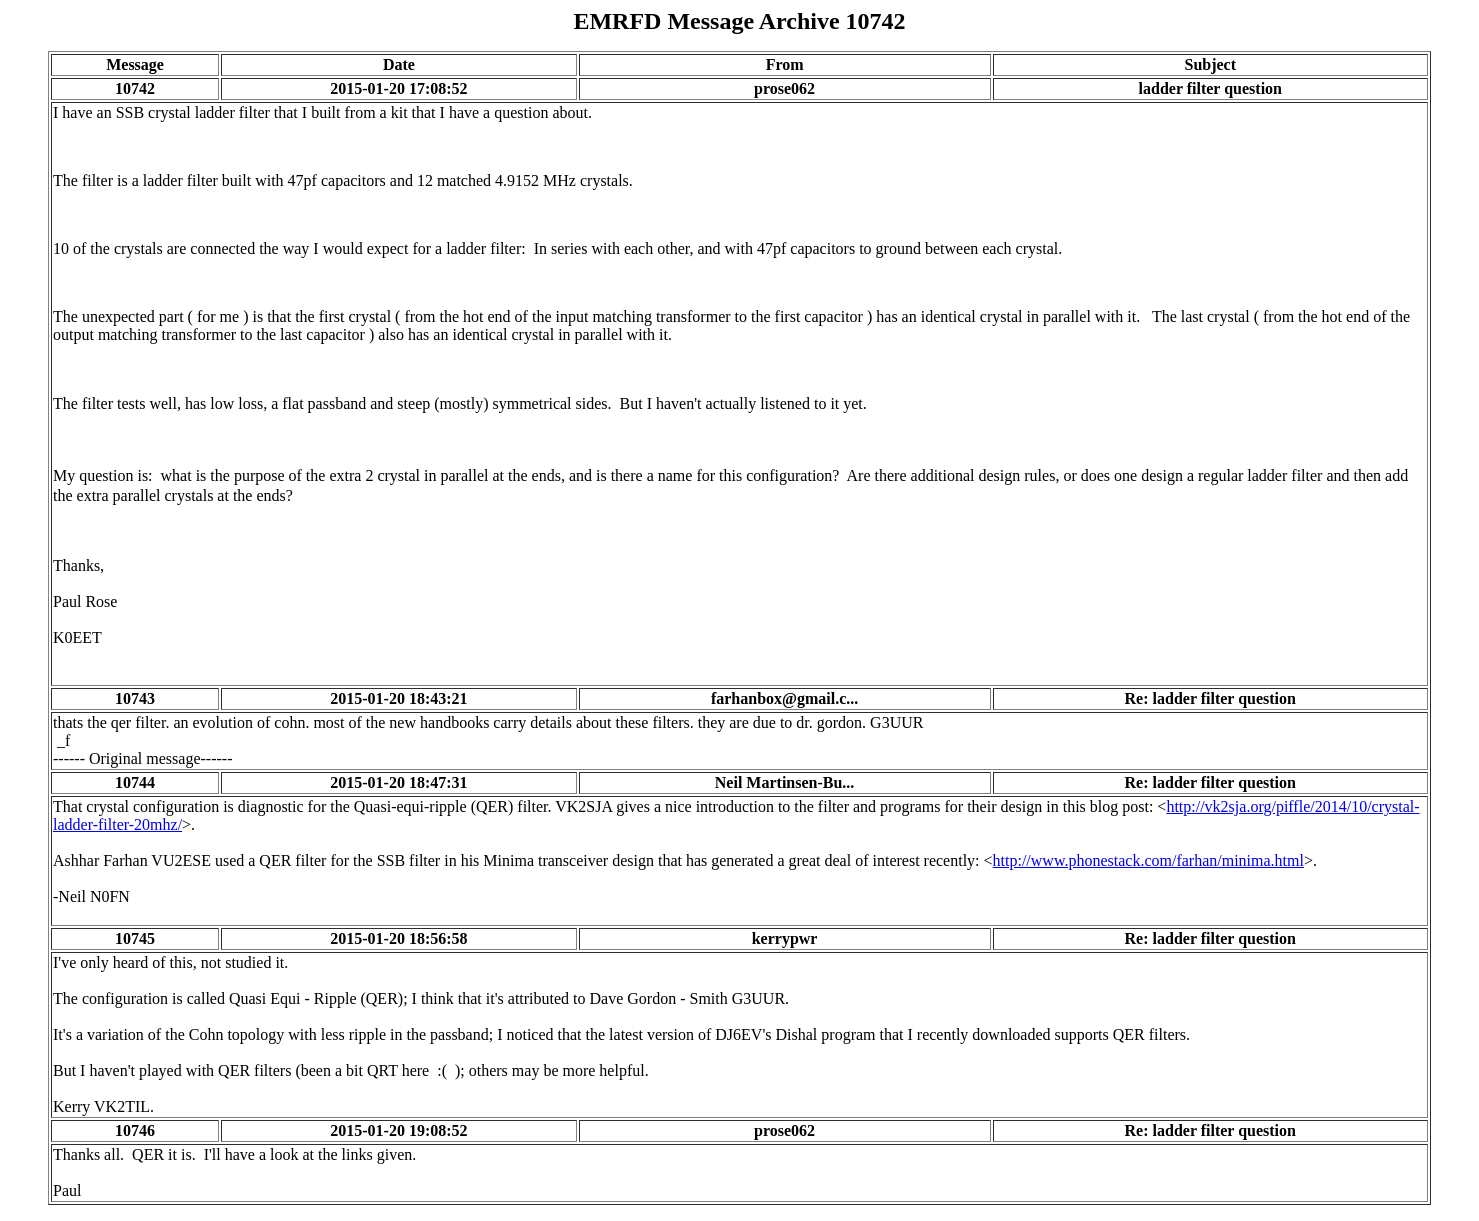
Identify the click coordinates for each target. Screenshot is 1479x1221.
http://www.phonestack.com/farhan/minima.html (1148, 860)
